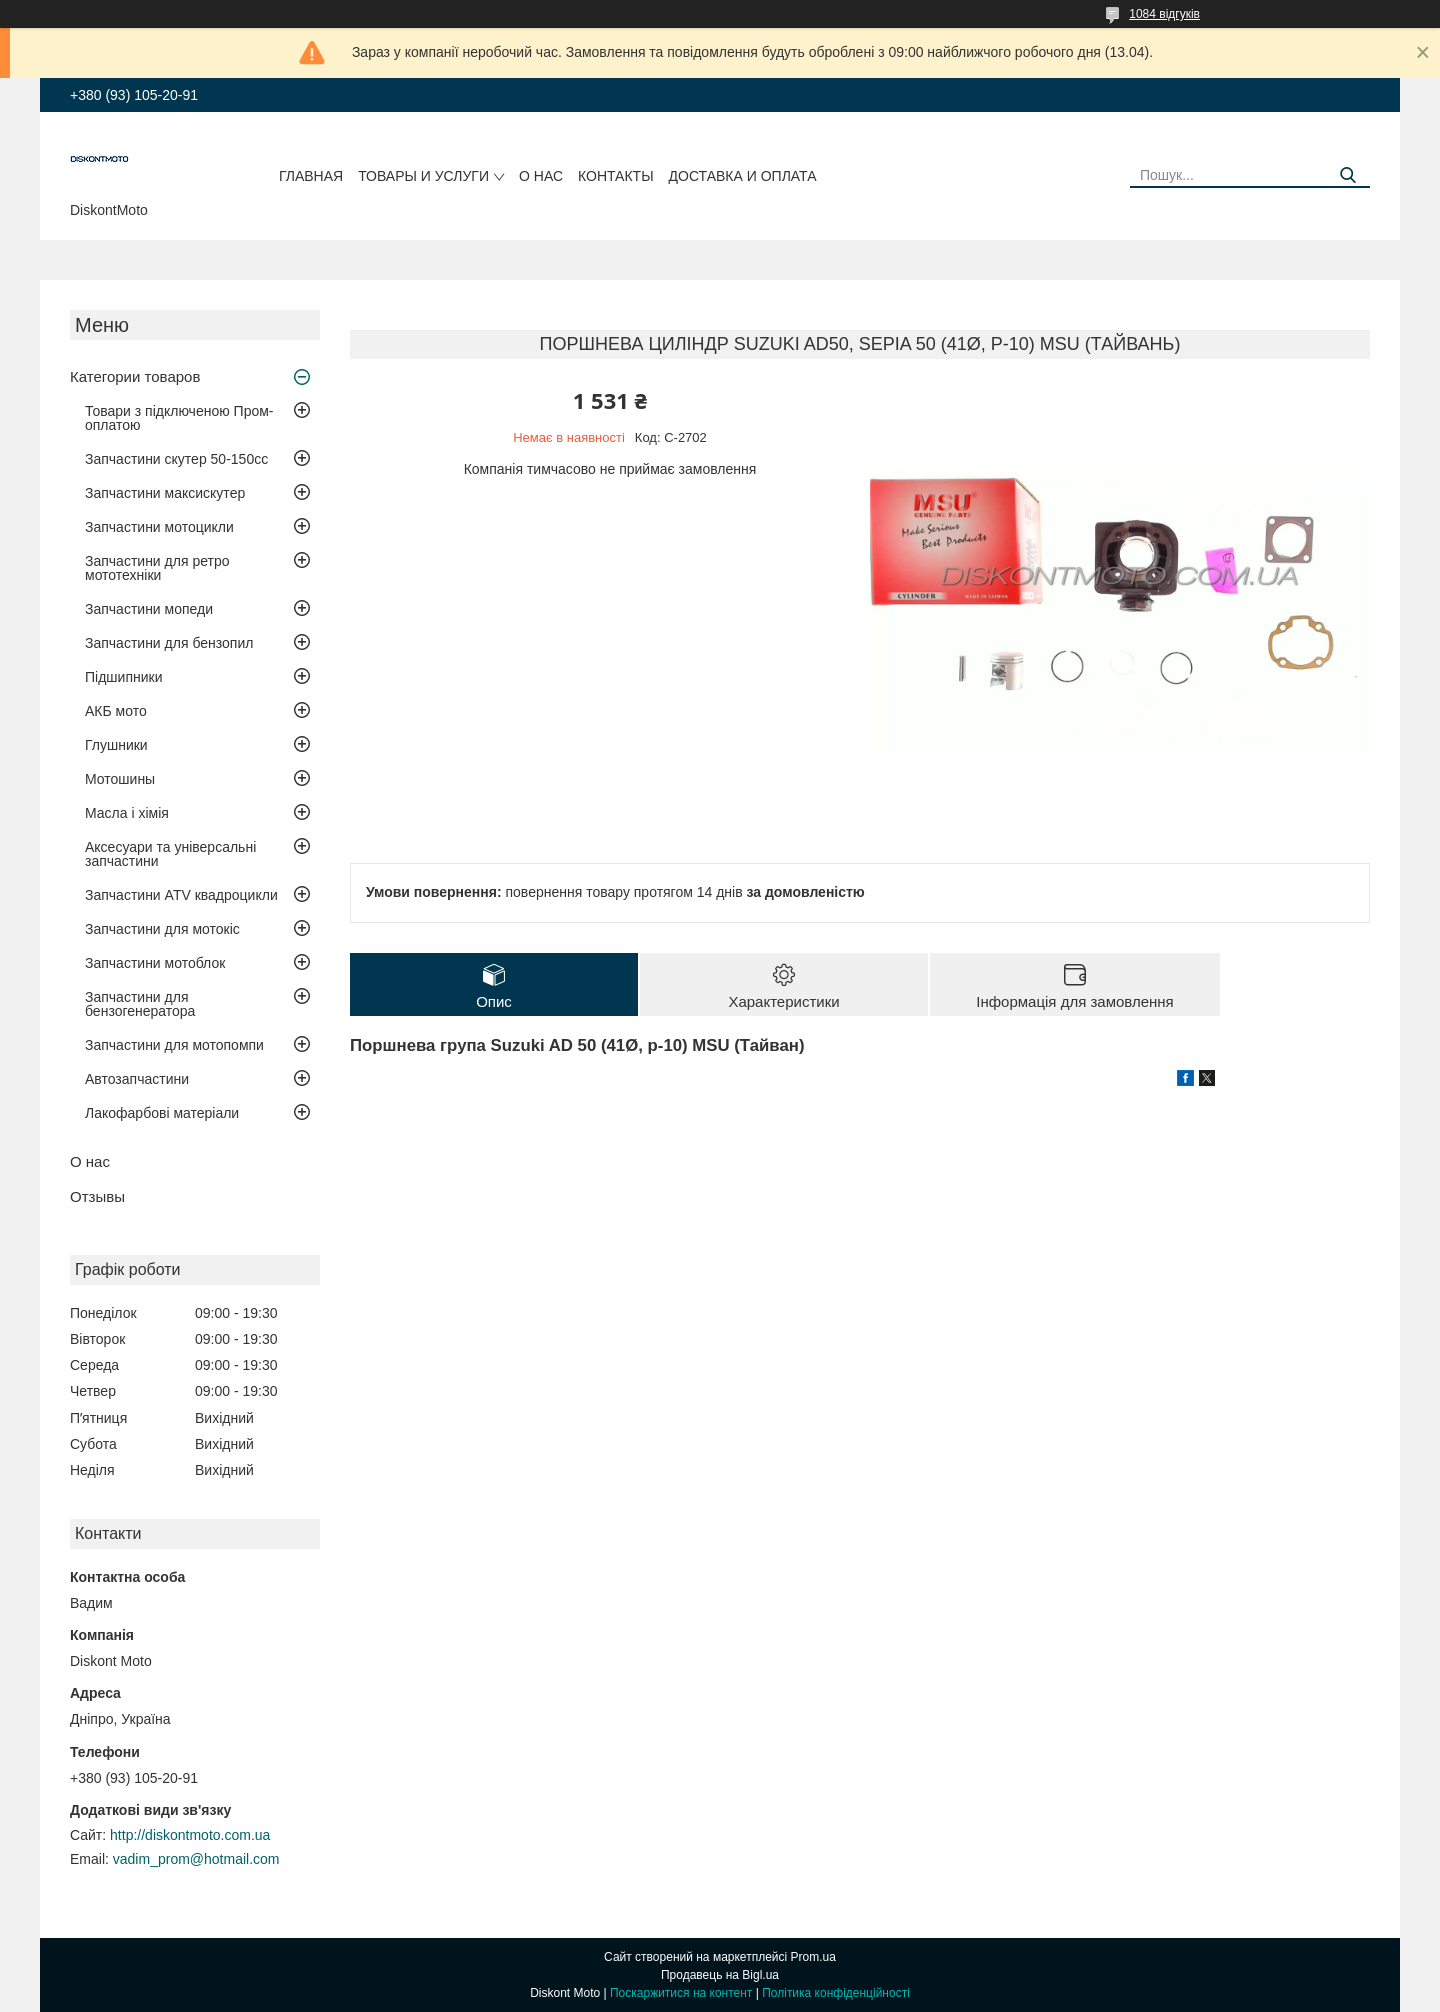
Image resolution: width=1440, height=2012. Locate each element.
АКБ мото (116, 711)
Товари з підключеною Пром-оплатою (179, 418)
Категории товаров (135, 376)
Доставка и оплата (743, 176)
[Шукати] (1347, 175)
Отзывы (97, 1196)
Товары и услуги (423, 176)
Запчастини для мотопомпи (174, 1045)
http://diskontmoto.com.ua (190, 1835)
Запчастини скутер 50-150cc (176, 459)
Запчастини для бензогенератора (140, 1004)
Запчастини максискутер (165, 493)
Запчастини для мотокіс (162, 929)
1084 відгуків (1164, 14)
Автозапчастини (137, 1079)
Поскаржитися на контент (681, 1993)
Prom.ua (813, 1957)
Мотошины (120, 779)
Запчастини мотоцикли (159, 527)
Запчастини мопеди (149, 609)
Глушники (116, 745)
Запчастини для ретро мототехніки (157, 568)
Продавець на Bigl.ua (720, 1975)
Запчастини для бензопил (169, 643)
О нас (541, 176)
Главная (311, 176)
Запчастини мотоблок (155, 963)
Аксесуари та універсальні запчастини (170, 854)
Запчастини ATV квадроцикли (181, 895)
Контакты (616, 176)
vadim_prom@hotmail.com (196, 1859)
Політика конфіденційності (836, 1993)
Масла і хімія (127, 813)
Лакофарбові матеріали (162, 1113)
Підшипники (123, 677)
